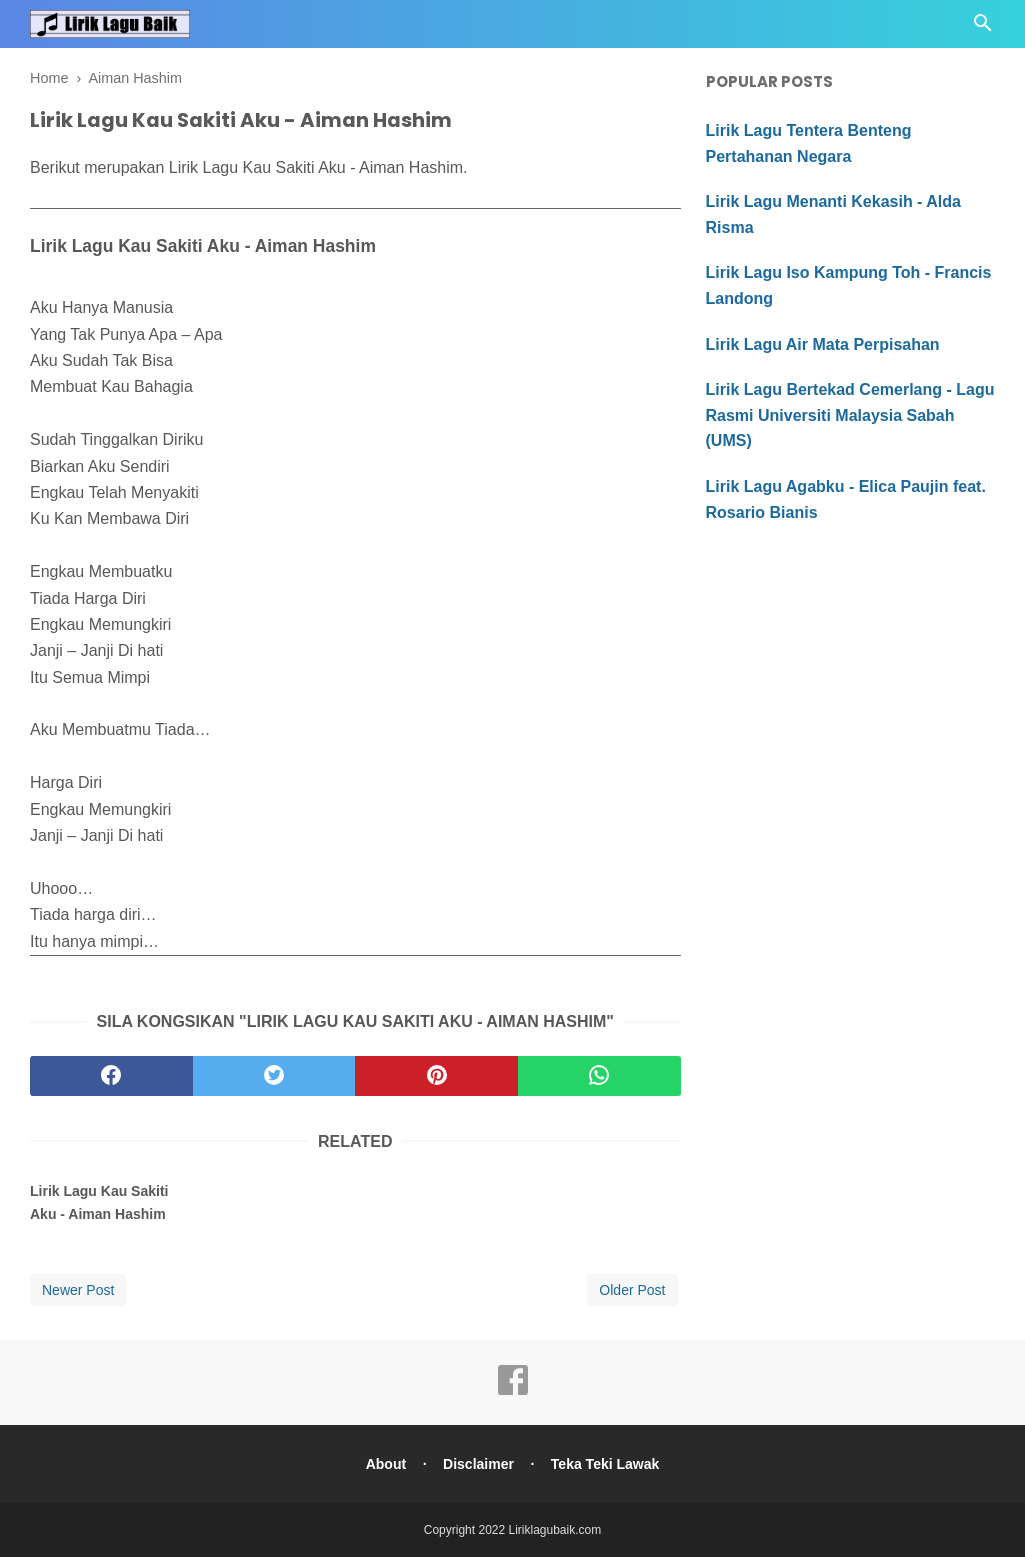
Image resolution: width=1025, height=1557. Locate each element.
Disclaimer (478, 1464)
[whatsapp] (599, 1076)
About (385, 1464)
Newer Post (78, 1290)
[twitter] (274, 1076)
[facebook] (111, 1076)
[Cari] (983, 28)
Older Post (632, 1290)
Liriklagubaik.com (555, 1530)
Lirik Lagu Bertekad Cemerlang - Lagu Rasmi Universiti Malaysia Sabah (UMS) (850, 415)
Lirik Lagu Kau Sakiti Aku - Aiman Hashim (99, 1202)
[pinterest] (436, 1076)
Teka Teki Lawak (606, 1464)
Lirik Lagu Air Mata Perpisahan (823, 344)
